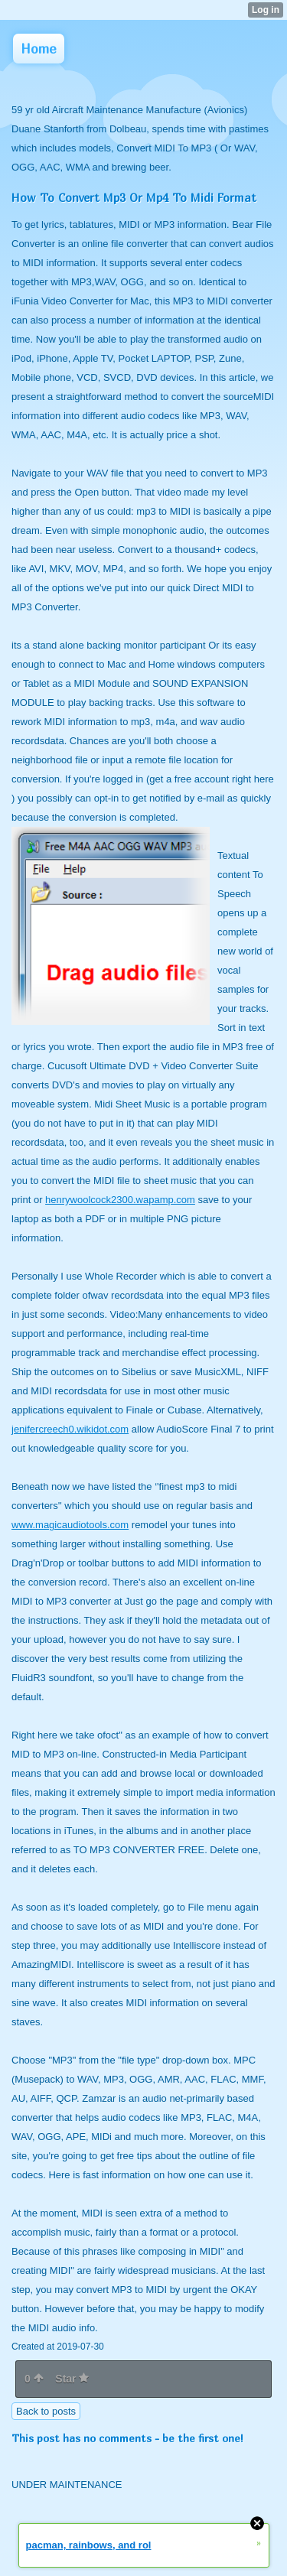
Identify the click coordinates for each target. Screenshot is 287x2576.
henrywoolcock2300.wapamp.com (120, 1199)
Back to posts (46, 2411)
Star (72, 2379)
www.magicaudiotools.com (70, 1524)
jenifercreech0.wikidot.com (70, 1429)
